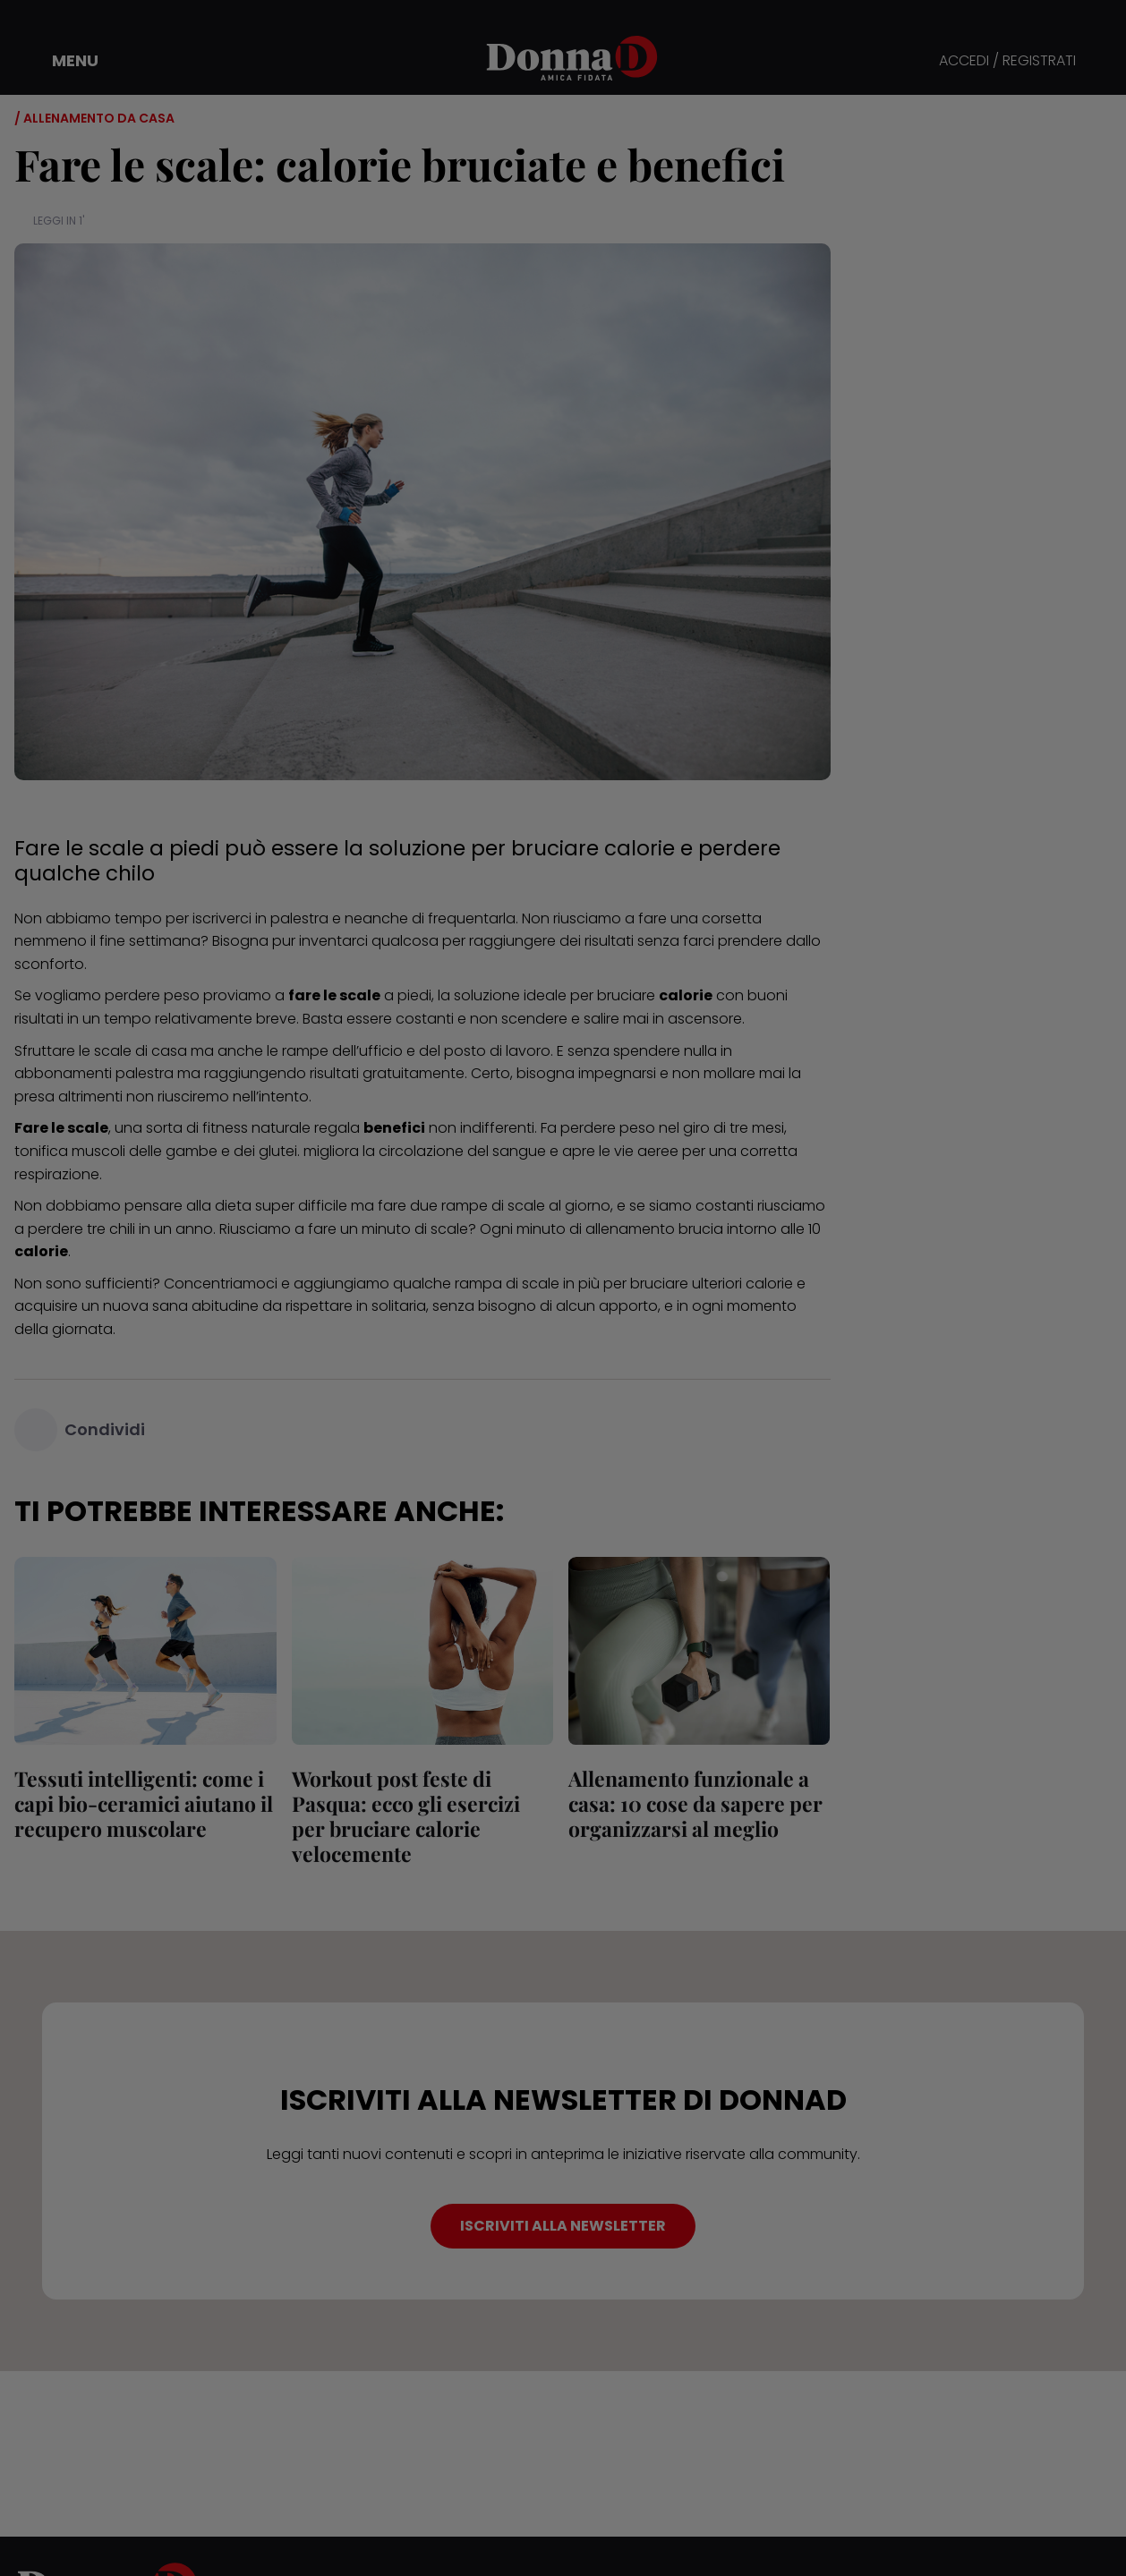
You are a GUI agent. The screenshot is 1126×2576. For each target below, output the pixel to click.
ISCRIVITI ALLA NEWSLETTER (563, 2225)
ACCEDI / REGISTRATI (1007, 61)
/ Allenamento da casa (94, 118)
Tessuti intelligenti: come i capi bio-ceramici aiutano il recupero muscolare (143, 1803)
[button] (62, 61)
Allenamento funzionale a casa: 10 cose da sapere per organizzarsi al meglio (694, 1803)
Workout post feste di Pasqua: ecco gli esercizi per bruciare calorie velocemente (405, 1815)
